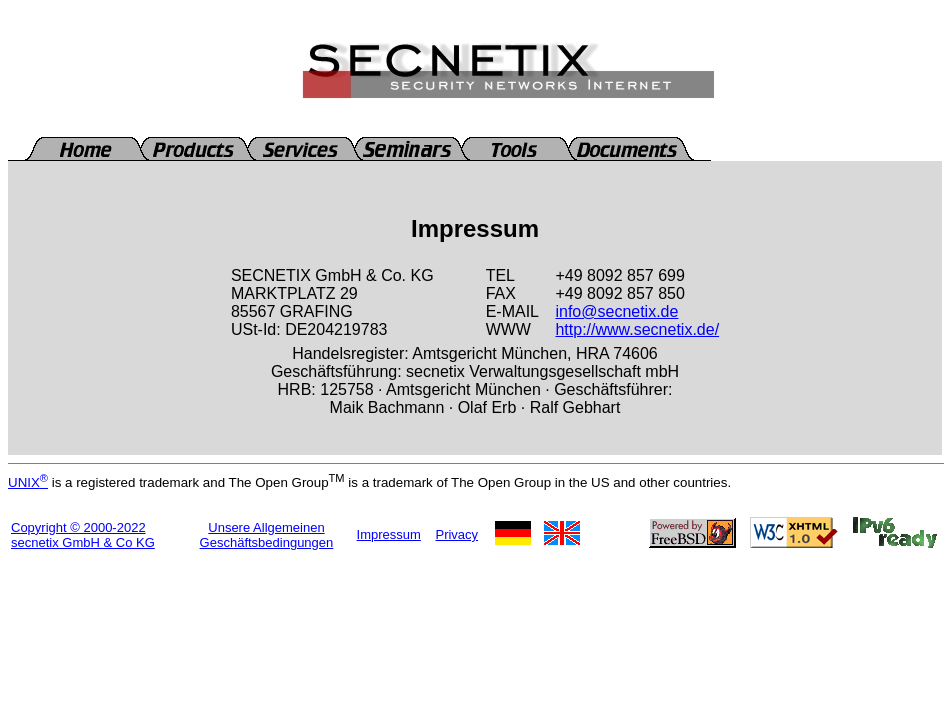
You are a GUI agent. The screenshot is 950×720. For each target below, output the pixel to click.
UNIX (28, 482)
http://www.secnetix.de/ (637, 329)
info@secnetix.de (616, 311)
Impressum (389, 534)
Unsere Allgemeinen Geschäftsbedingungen (267, 535)
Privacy (456, 534)
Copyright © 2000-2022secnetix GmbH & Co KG (83, 535)
